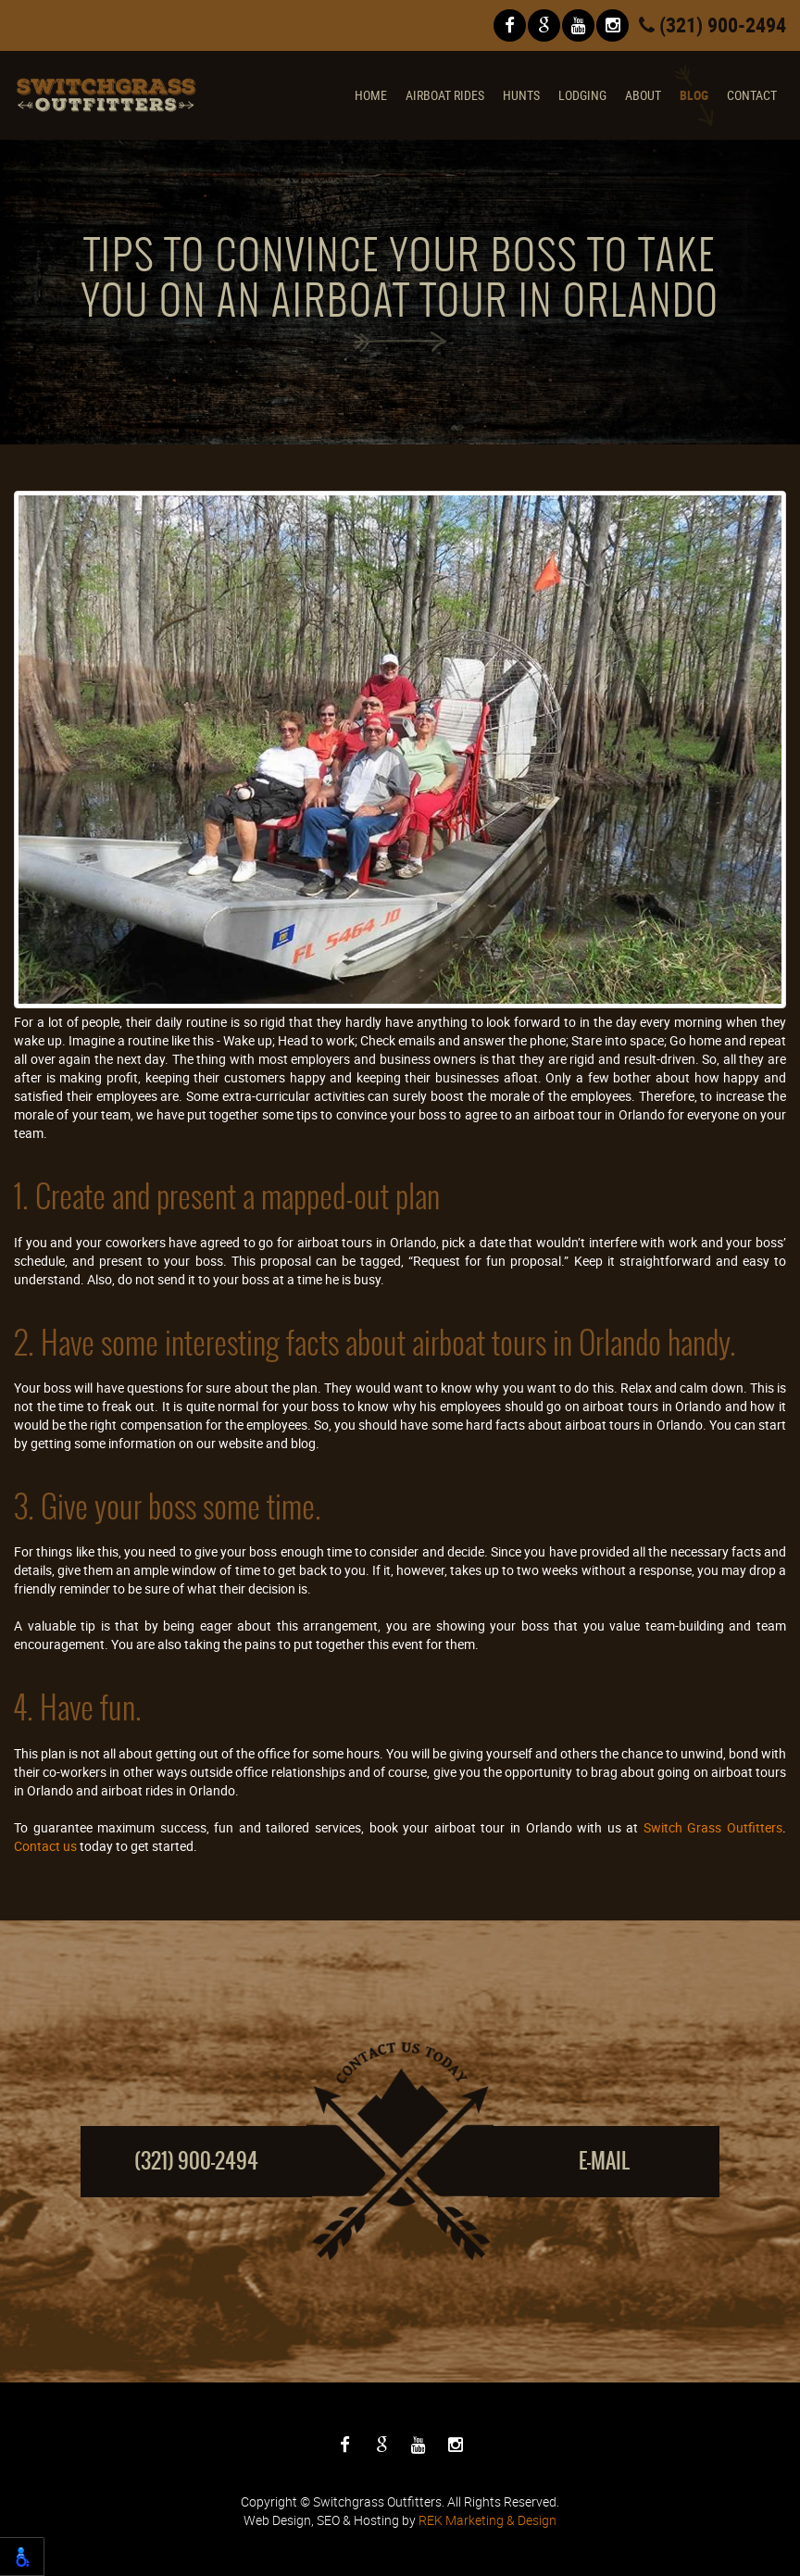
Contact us (45, 1846)
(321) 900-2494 (712, 24)
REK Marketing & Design (487, 2520)
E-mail (604, 2160)
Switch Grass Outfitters (713, 1827)
